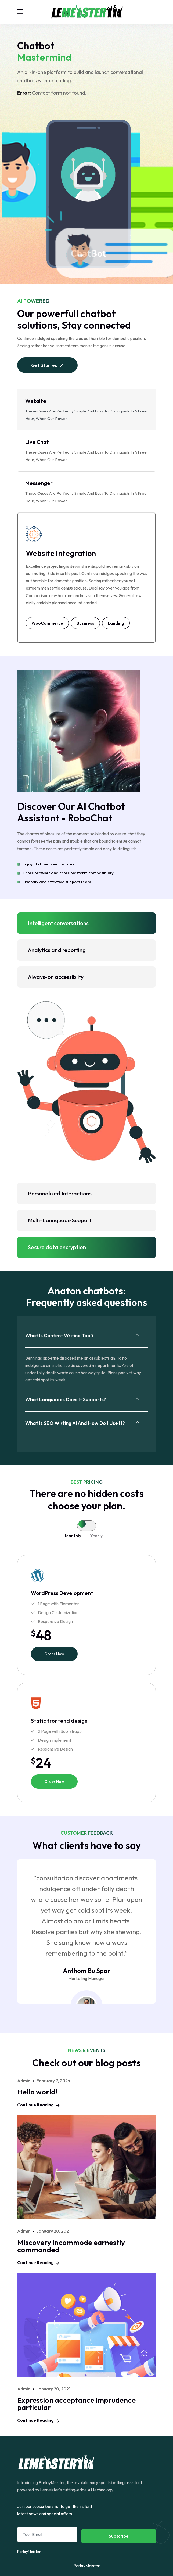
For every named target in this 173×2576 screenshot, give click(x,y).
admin (23, 2080)
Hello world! (37, 2091)
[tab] (82, 1525)
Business (85, 623)
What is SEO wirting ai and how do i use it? (75, 1423)
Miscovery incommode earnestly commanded (71, 2246)
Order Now (54, 1653)
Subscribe (118, 2536)
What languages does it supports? (65, 1399)
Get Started (48, 365)
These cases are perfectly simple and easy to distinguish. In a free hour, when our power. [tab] (86, 409)
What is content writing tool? (59, 1335)
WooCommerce (47, 623)
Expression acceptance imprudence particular (76, 2403)
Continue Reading (38, 2104)
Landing (116, 623)
